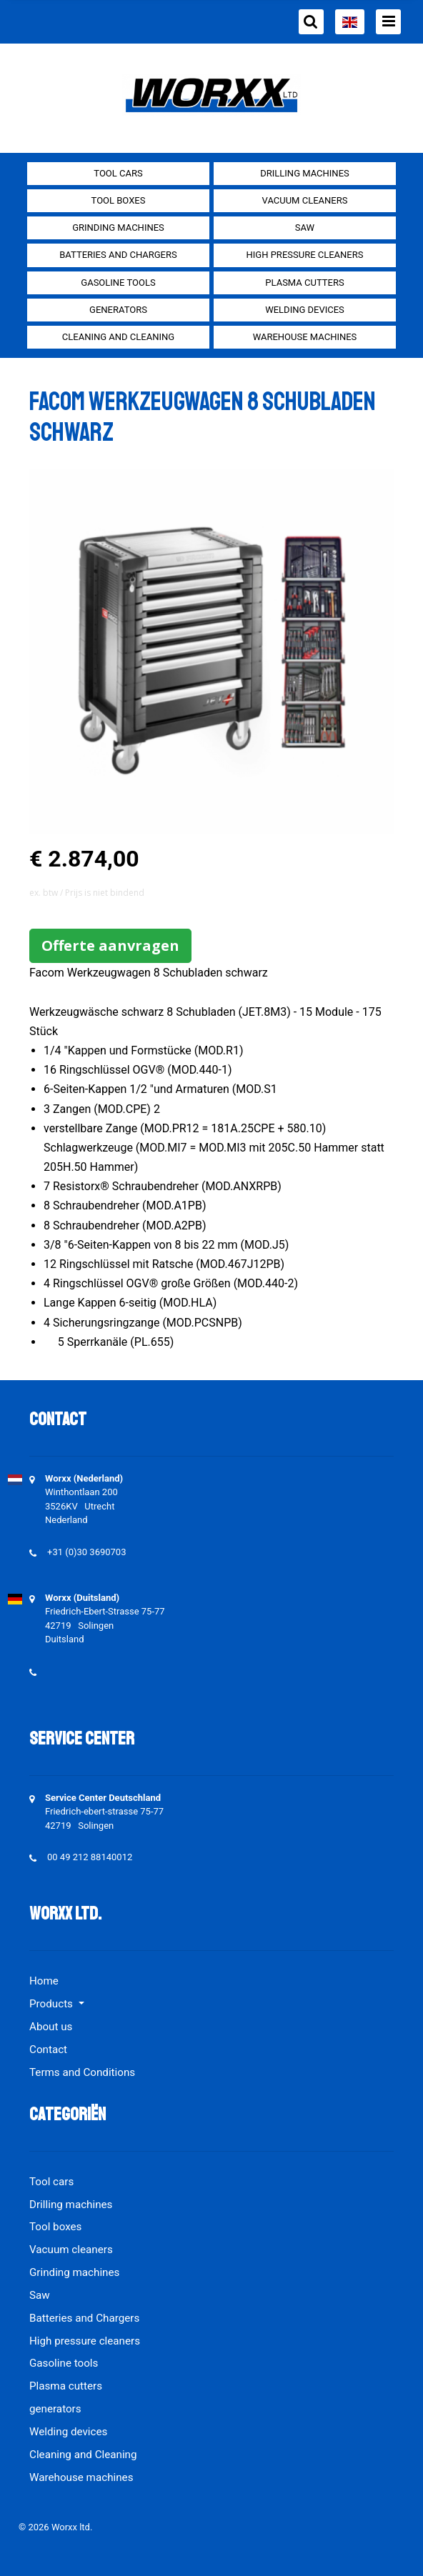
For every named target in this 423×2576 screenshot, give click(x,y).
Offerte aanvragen (110, 945)
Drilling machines (304, 173)
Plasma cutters (304, 282)
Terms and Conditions (82, 2072)
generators (118, 309)
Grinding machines (118, 227)
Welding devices (304, 309)
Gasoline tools (118, 282)
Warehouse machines (305, 336)
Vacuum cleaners (305, 200)
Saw (304, 227)
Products (52, 2003)
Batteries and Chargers (117, 254)
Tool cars (118, 173)
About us (50, 2026)
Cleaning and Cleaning (118, 336)
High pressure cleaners (305, 254)
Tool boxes (118, 200)
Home (44, 1981)
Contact (48, 2049)
